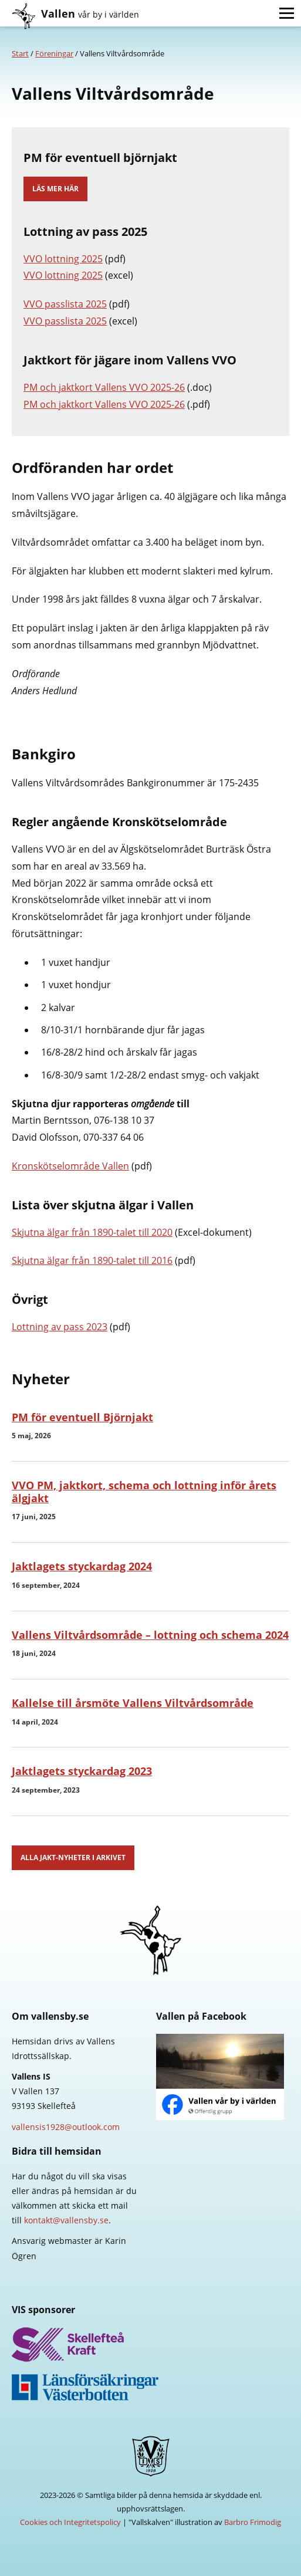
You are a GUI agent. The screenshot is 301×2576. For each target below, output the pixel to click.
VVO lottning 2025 (63, 258)
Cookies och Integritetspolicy (70, 2522)
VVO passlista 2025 (65, 304)
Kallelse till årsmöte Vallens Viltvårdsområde (132, 1703)
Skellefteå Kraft (150, 2344)
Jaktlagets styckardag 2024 (82, 1566)
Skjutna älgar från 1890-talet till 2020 (92, 1232)
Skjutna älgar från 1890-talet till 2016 (92, 1260)
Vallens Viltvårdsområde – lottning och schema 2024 (150, 1635)
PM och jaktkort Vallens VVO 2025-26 (104, 387)
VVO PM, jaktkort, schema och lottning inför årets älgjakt (144, 1491)
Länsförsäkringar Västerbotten (150, 2387)
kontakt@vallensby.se (66, 2220)
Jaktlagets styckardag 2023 (82, 1771)
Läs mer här (55, 189)
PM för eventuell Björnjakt (82, 1417)
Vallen (90, 13)
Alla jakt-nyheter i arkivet (73, 1857)
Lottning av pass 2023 (59, 1326)
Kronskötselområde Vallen (70, 1165)
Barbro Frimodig (252, 2522)
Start (20, 53)
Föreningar (54, 53)
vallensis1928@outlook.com (66, 2126)
